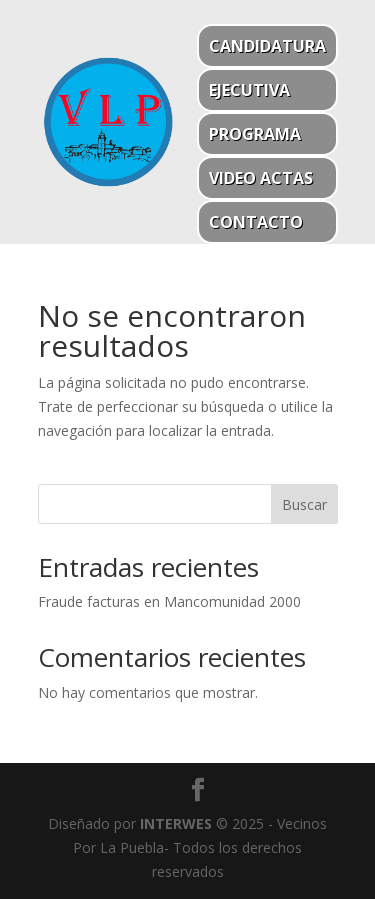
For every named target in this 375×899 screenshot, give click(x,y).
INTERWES (176, 823)
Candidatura (267, 46)
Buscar (304, 504)
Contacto (256, 222)
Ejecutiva (249, 90)
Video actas (261, 178)
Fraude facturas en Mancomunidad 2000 (169, 601)
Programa (255, 134)
